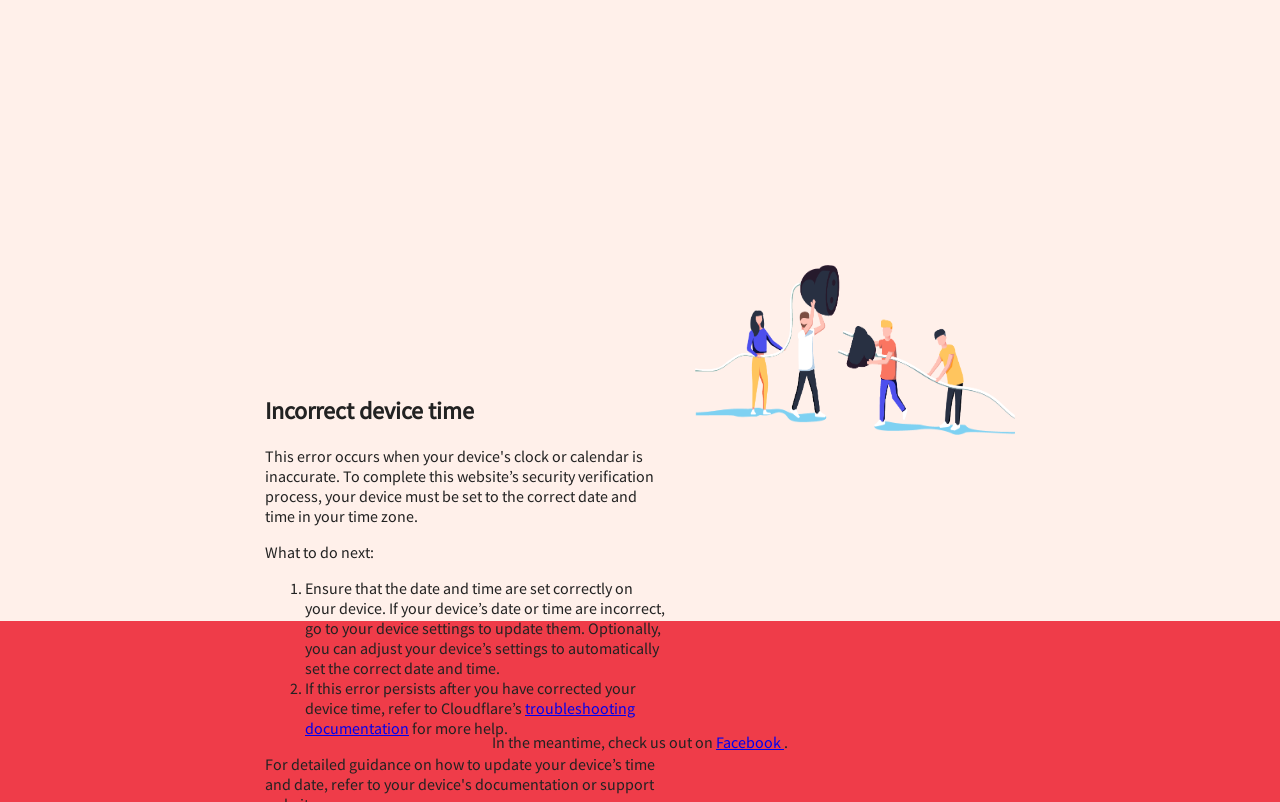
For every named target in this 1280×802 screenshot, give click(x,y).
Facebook (750, 742)
